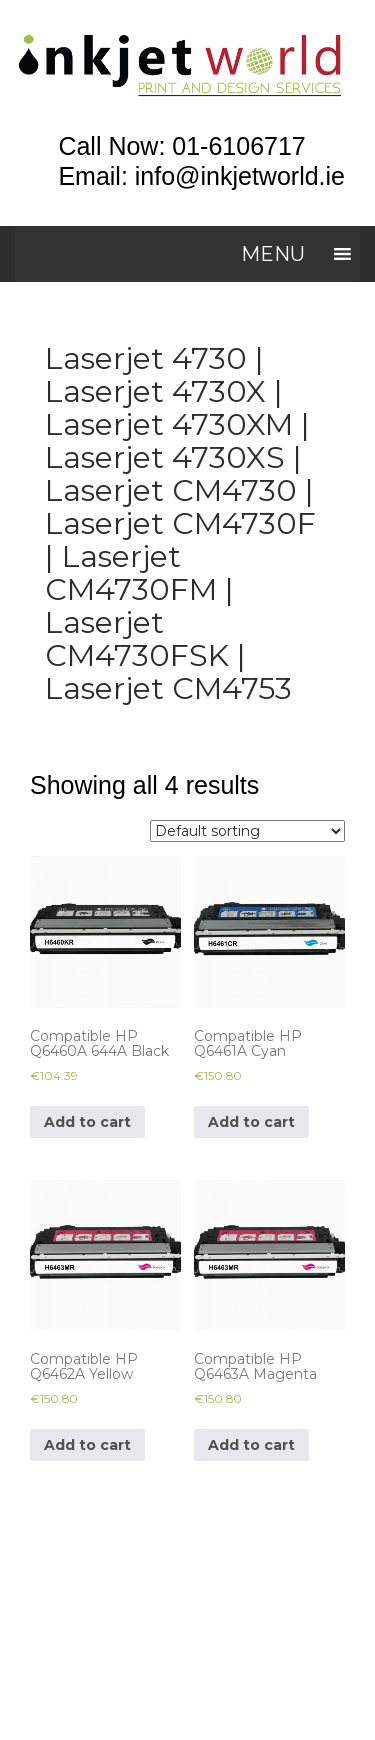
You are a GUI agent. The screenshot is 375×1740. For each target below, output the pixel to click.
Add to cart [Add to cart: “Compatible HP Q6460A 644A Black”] (87, 1122)
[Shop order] (247, 831)
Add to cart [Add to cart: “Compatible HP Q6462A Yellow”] (87, 1445)
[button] (273, 254)
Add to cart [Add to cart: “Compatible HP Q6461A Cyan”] (251, 1122)
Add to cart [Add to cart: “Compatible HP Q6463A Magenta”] (251, 1445)
